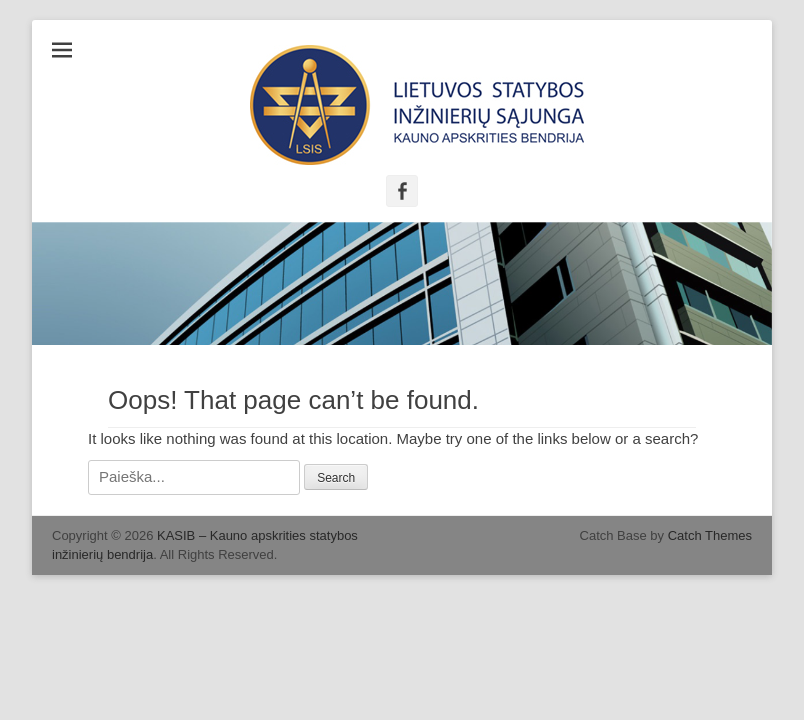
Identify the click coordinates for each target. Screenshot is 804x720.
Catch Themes (710, 535)
